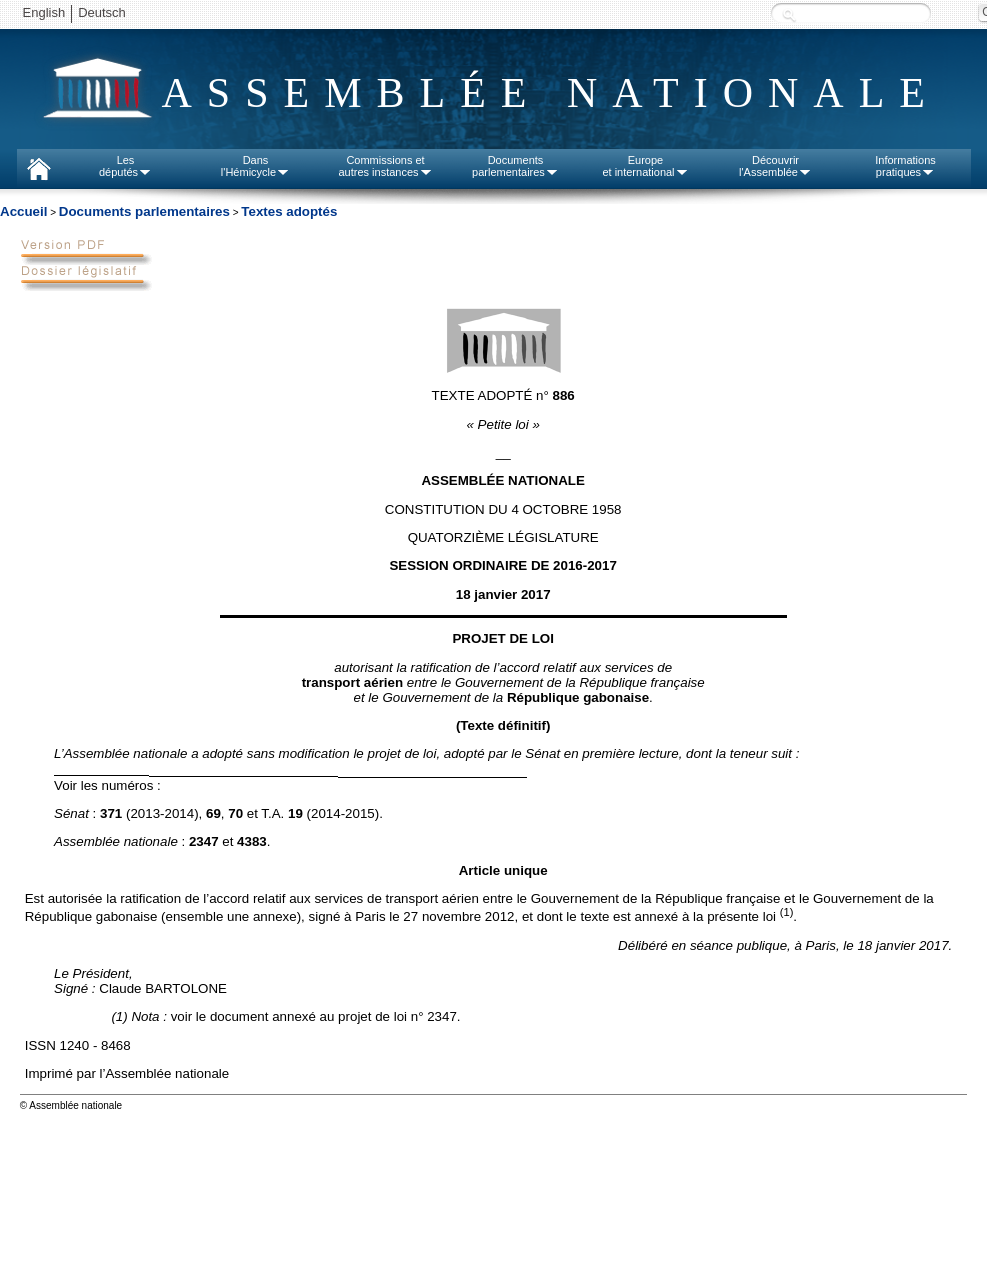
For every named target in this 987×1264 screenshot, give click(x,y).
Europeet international (645, 166)
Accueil (23, 211)
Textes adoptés (289, 211)
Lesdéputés (125, 166)
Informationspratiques (905, 166)
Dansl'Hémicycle (255, 166)
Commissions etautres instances (385, 166)
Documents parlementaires (144, 211)
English (44, 12)
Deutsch (102, 12)
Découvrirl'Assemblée (775, 166)
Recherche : (789, 14)
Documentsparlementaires (515, 166)
